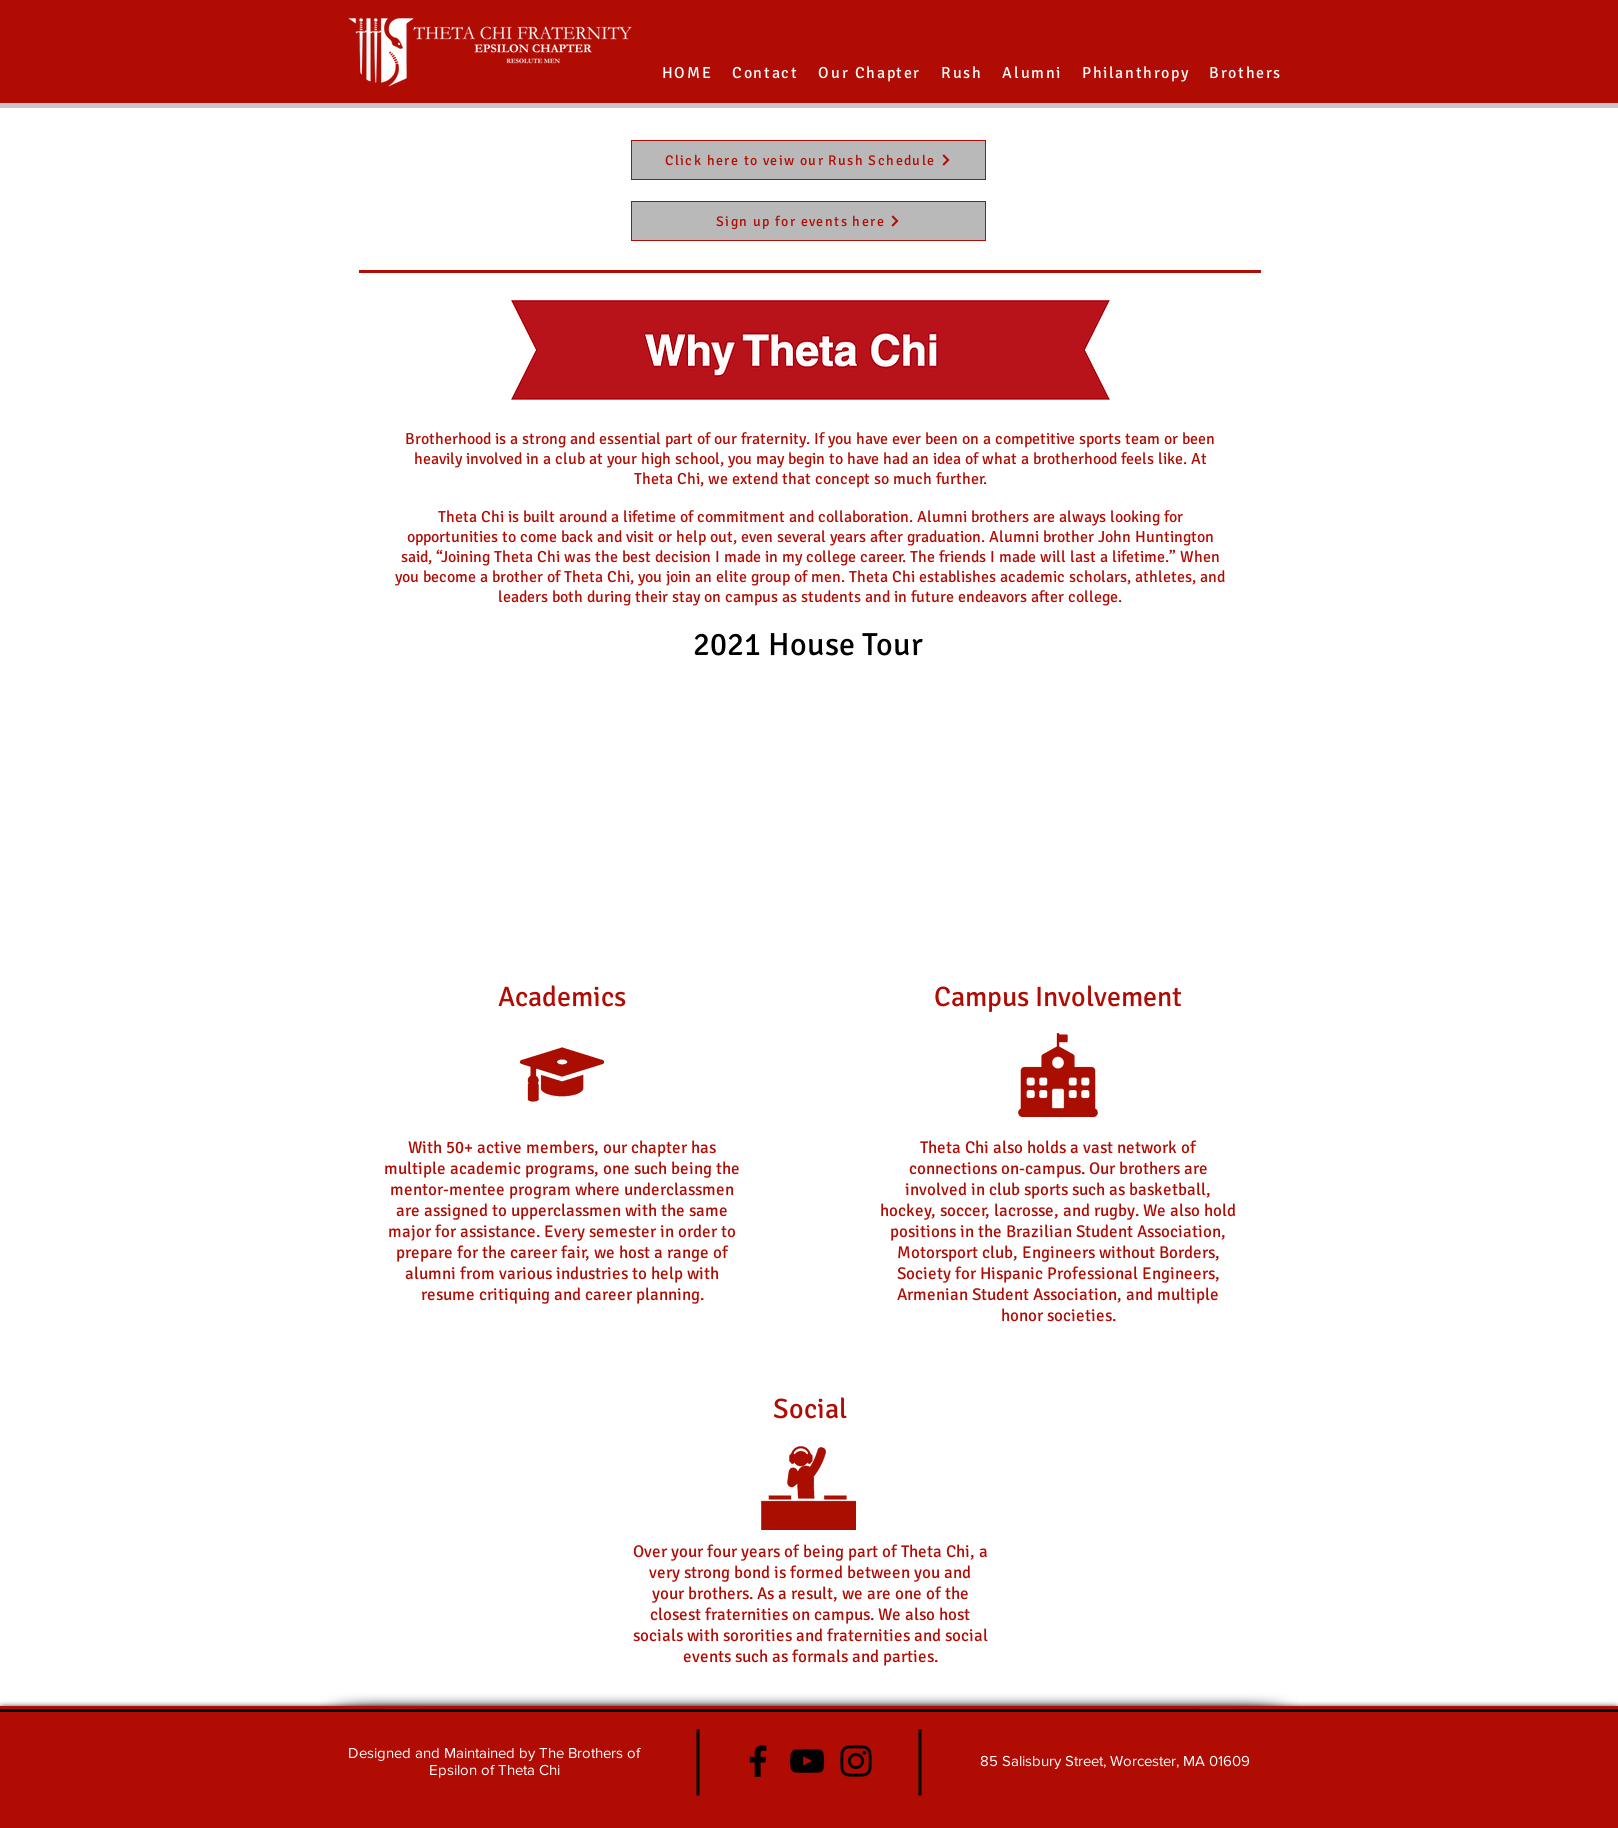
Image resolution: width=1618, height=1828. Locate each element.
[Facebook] (758, 1761)
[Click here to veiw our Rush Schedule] (808, 160)
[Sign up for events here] (808, 221)
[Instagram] (856, 1761)
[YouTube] (807, 1761)
